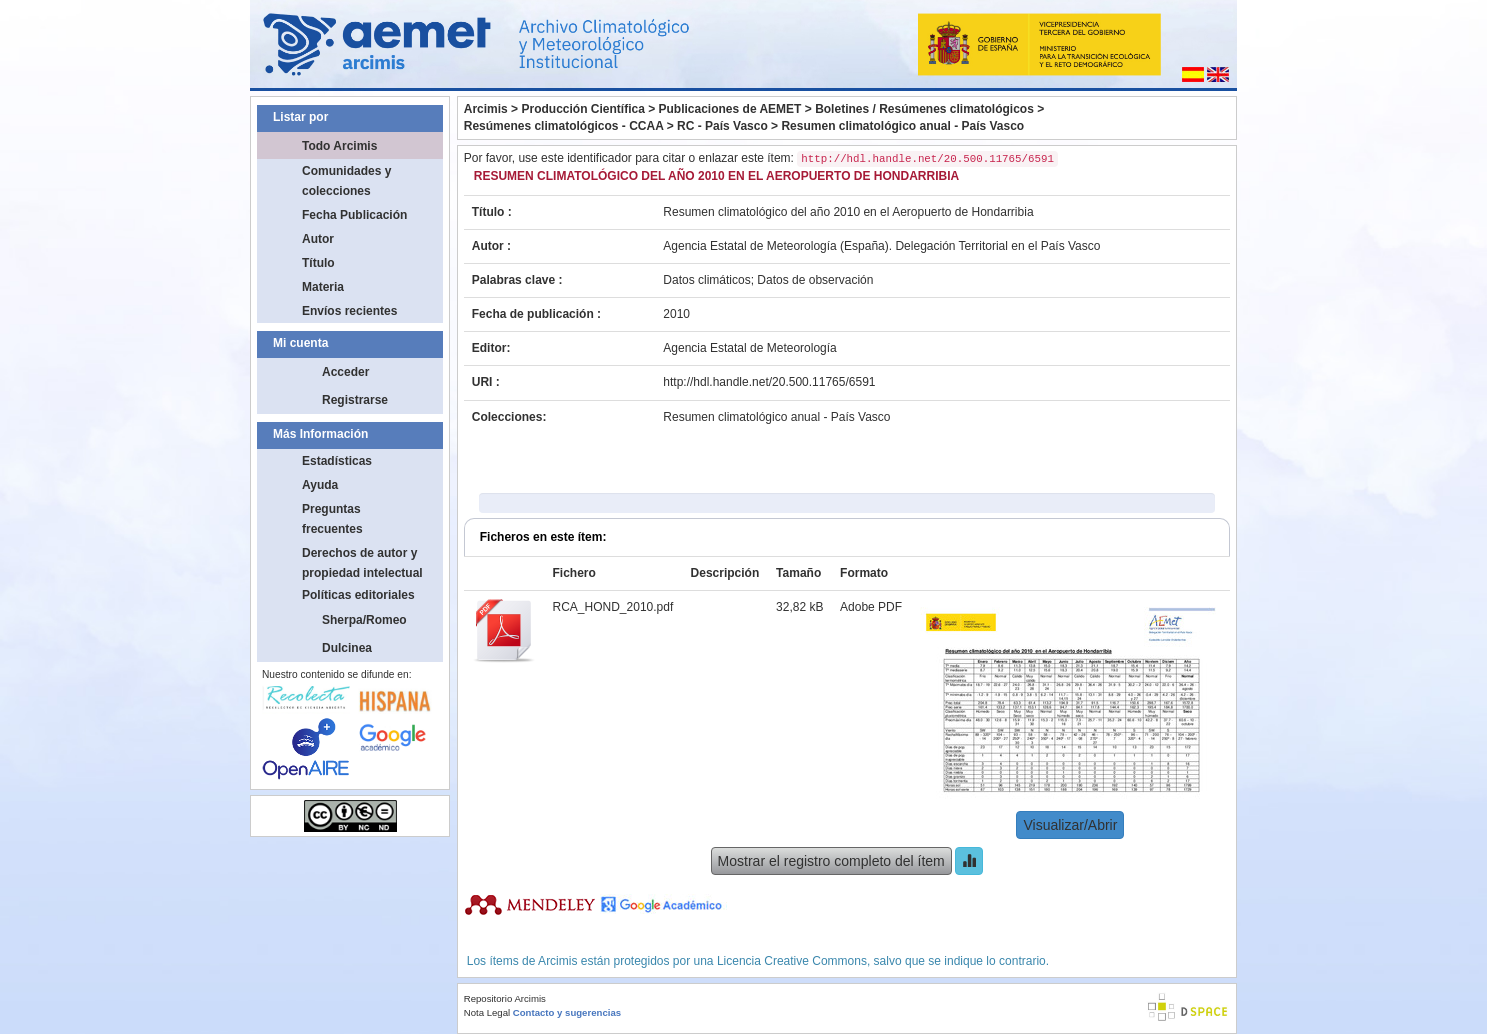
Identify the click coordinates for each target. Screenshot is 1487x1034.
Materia (323, 287)
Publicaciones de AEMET (730, 109)
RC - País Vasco (722, 126)
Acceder (345, 372)
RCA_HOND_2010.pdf (613, 607)
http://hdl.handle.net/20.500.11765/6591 (769, 382)
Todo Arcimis (339, 146)
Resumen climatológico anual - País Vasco (902, 126)
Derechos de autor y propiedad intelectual (362, 563)
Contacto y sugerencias (567, 1012)
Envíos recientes (349, 311)
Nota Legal (487, 1012)
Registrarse (355, 400)
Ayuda (320, 485)
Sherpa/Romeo (364, 620)
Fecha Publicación (354, 215)
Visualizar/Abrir (1070, 825)
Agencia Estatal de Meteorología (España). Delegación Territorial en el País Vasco (881, 246)
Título (318, 263)
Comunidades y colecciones (346, 181)
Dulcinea (347, 648)
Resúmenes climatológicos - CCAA (564, 126)
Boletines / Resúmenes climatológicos (924, 109)
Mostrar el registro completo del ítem (831, 861)
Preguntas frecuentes (332, 519)
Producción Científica (582, 109)
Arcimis (486, 109)
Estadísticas (337, 461)
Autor (318, 239)
